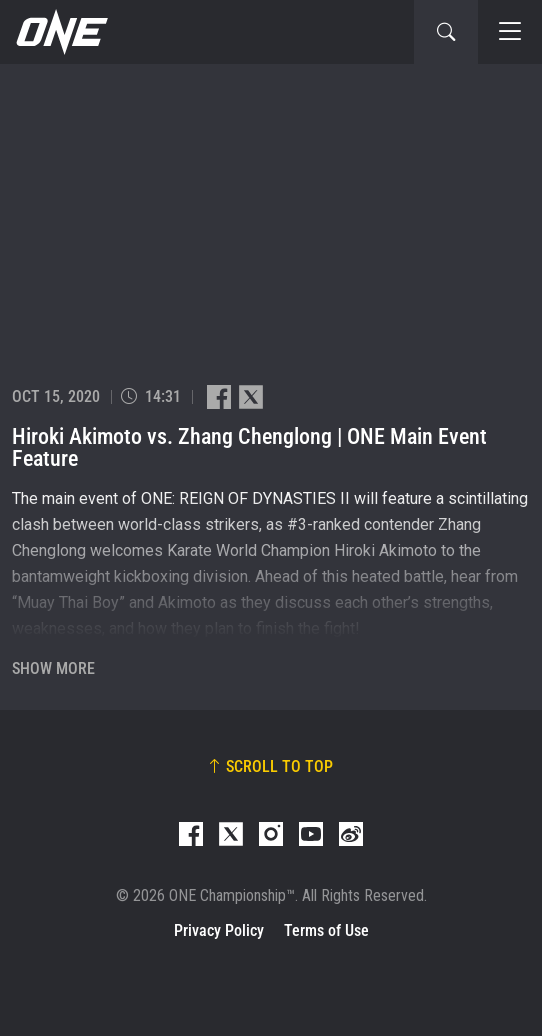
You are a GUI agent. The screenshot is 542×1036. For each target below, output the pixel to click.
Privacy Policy (219, 930)
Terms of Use (326, 930)
